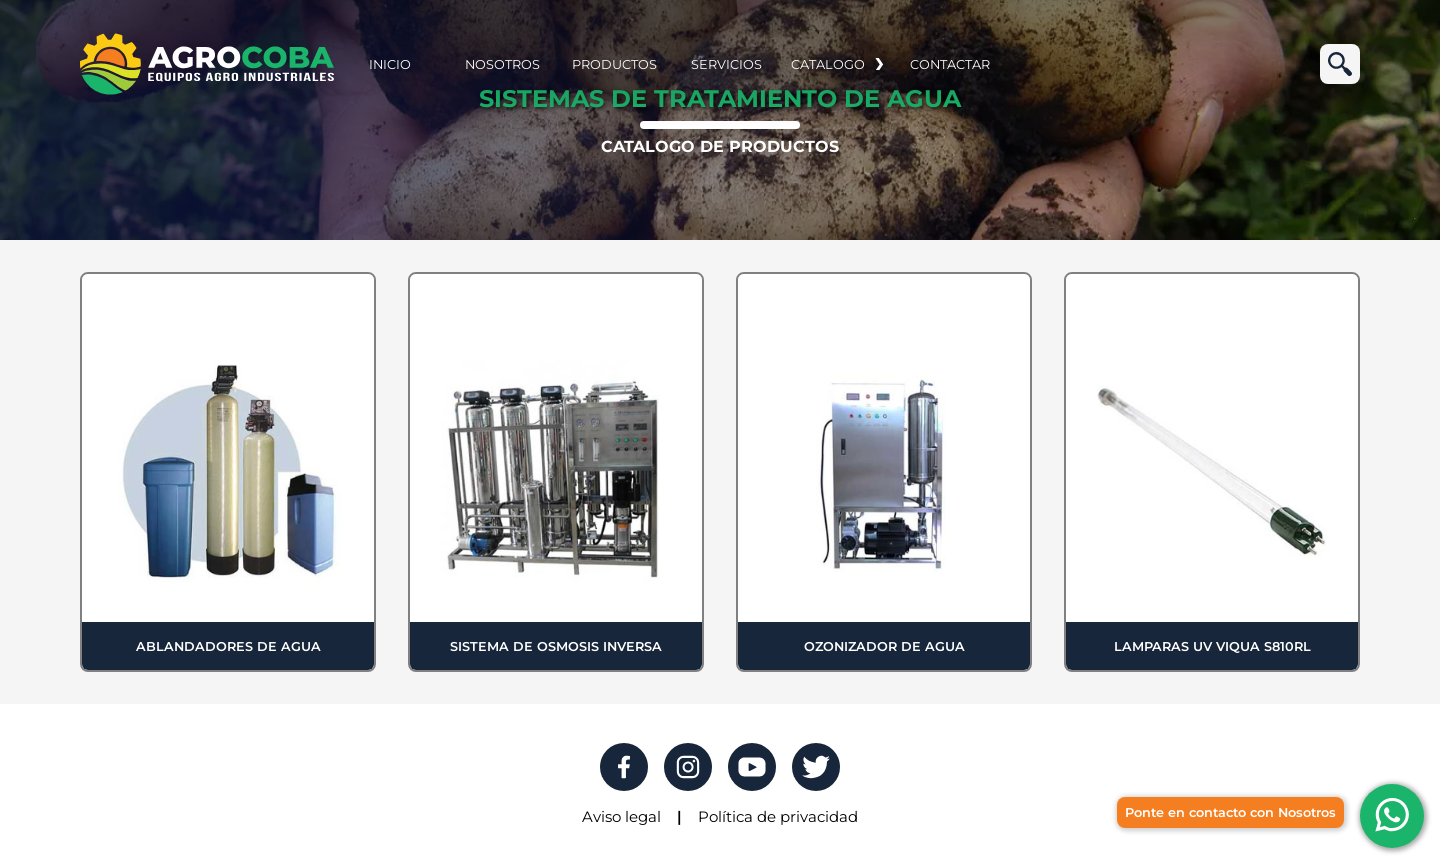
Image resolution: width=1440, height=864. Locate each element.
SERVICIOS (726, 64)
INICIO (390, 64)
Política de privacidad (778, 816)
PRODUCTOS (614, 64)
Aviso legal (621, 816)
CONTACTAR (950, 64)
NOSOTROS (502, 64)
